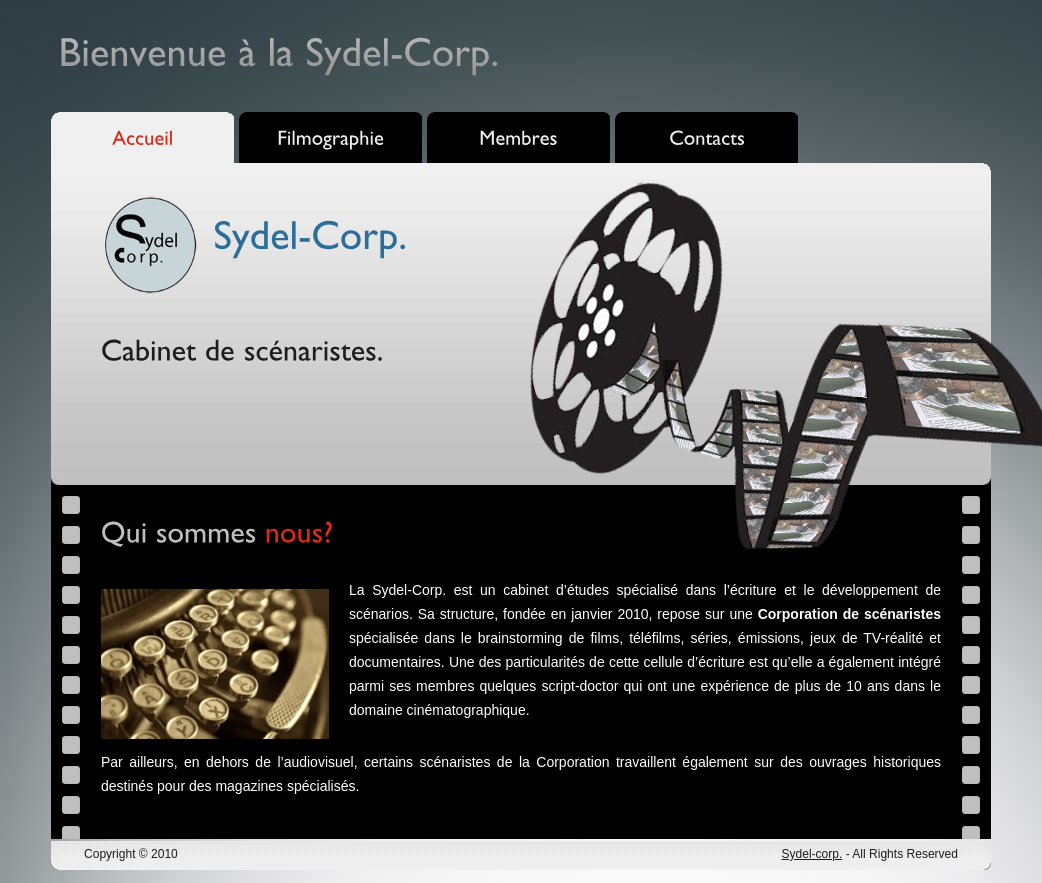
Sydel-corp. (811, 854)
